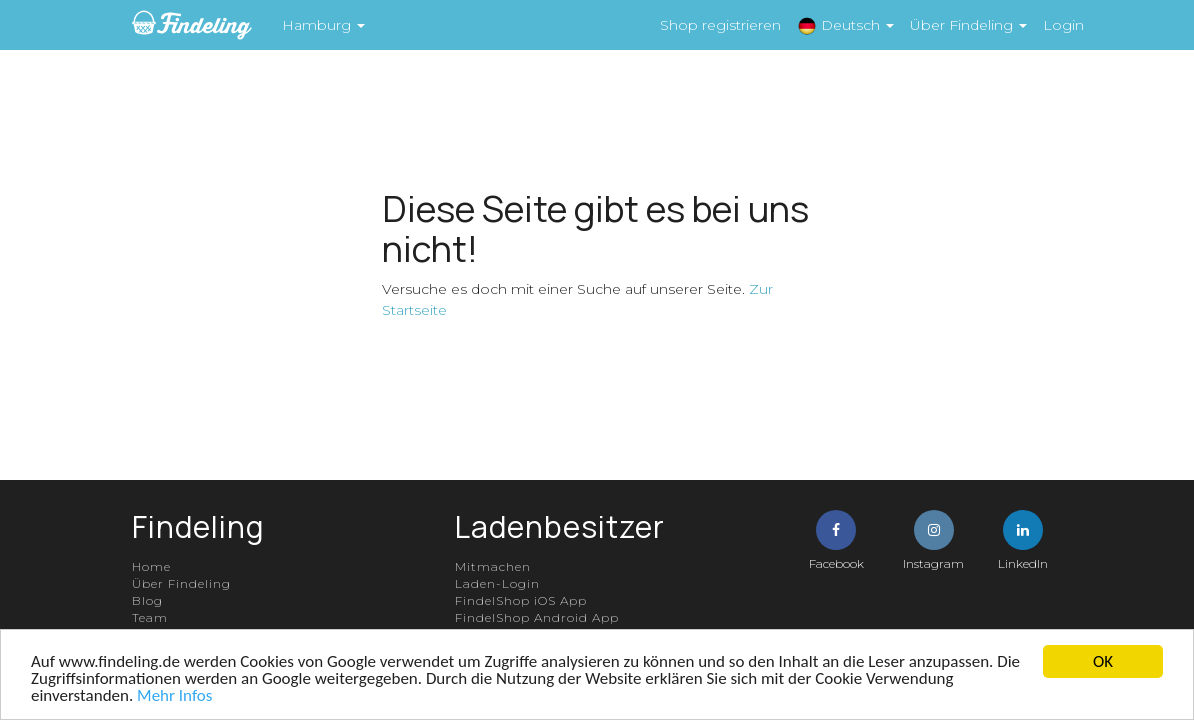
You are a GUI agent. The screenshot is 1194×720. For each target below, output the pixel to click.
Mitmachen (493, 566)
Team (150, 617)
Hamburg (323, 25)
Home (151, 566)
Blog (147, 600)
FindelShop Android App (537, 617)
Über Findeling (181, 583)
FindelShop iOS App (521, 600)
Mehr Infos (174, 695)
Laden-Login (497, 583)
